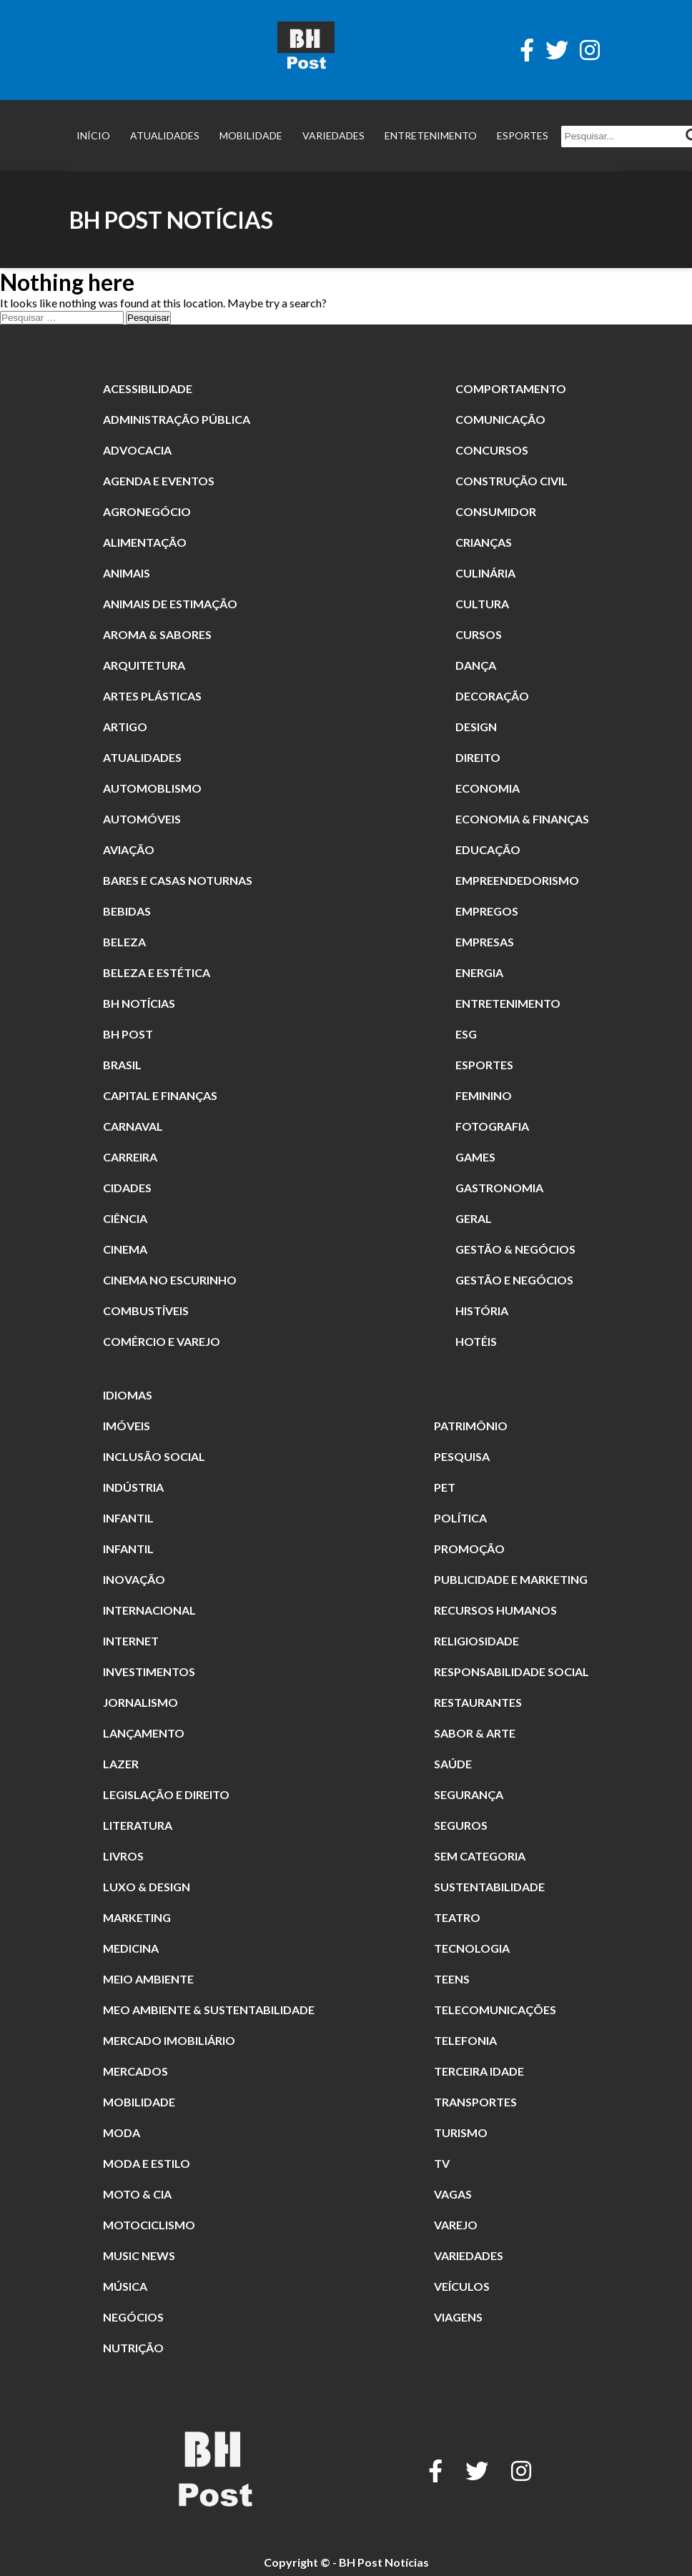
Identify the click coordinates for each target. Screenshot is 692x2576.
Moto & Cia (137, 2194)
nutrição (133, 2347)
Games (475, 1157)
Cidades (127, 1187)
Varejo (456, 2224)
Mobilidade (250, 135)
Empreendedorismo (517, 880)
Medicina (131, 1948)
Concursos (491, 450)
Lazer (121, 1763)
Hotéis (476, 1341)
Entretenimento (431, 135)
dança (475, 665)
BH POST (128, 1034)
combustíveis (146, 1310)
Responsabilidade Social (511, 1671)
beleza (124, 941)
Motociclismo (149, 2224)
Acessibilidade (147, 388)
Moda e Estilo (146, 2163)
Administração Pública (176, 419)
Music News (139, 2255)
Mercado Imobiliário (169, 2040)
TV (442, 2163)
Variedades (333, 135)
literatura (137, 1825)
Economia (487, 788)
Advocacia (137, 450)
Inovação (134, 1579)
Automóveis (142, 819)
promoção (469, 1548)
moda (121, 2132)
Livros (123, 1856)
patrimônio (471, 1425)
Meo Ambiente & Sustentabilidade (209, 2009)
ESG (466, 1034)
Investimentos (149, 1671)
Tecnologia (472, 1948)
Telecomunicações (495, 2009)
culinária (485, 573)
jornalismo (140, 1702)
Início (93, 135)
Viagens (458, 2317)
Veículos (462, 2286)
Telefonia (465, 2040)
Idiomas (127, 1395)
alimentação (145, 542)
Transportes (475, 2102)
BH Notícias (139, 1003)
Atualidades (164, 135)
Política (460, 1518)
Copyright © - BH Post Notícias (346, 2562)
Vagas (453, 2194)
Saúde (453, 1763)
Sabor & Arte (474, 1733)
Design (476, 726)
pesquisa (462, 1456)
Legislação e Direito (166, 1794)
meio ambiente (148, 1979)
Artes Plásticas (152, 696)
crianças (483, 542)
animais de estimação (170, 603)
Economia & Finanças (522, 819)
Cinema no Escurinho (170, 1280)
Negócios (133, 2317)
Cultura (482, 603)
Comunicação (500, 419)
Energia (479, 972)
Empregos (486, 911)
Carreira (130, 1157)
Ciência (125, 1218)
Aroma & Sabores (157, 634)
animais (126, 573)
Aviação (128, 849)
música (125, 2286)
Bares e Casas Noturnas (177, 880)
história (481, 1310)
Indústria (133, 1487)
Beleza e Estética (156, 972)
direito (477, 757)
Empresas (484, 941)
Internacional (149, 1610)
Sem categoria (479, 1856)
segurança (468, 1794)
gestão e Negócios (514, 1280)
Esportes (522, 135)
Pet (444, 1487)
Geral (473, 1218)
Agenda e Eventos (158, 480)
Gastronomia (499, 1187)
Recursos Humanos (495, 1610)
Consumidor (495, 511)
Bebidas (127, 911)
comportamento (510, 388)
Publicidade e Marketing (511, 1579)
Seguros (461, 1825)
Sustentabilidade (489, 1886)
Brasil (122, 1064)
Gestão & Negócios (515, 1249)
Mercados (135, 2071)
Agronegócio (147, 511)
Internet (131, 1641)
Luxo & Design (146, 1886)
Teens (452, 1979)
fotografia (492, 1126)
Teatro (457, 1917)
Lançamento (143, 1733)
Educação (487, 849)
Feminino (483, 1095)
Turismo (461, 2132)
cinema (125, 1249)
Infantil (128, 1518)
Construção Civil (511, 480)
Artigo (125, 726)
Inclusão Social (154, 1456)
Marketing (137, 1917)
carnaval (133, 1126)
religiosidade (476, 1641)
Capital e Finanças (160, 1095)
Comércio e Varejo (161, 1341)
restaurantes (478, 1702)
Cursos (478, 634)
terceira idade (479, 2071)
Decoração (492, 696)
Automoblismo (152, 788)
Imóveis (126, 1425)
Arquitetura (144, 665)
